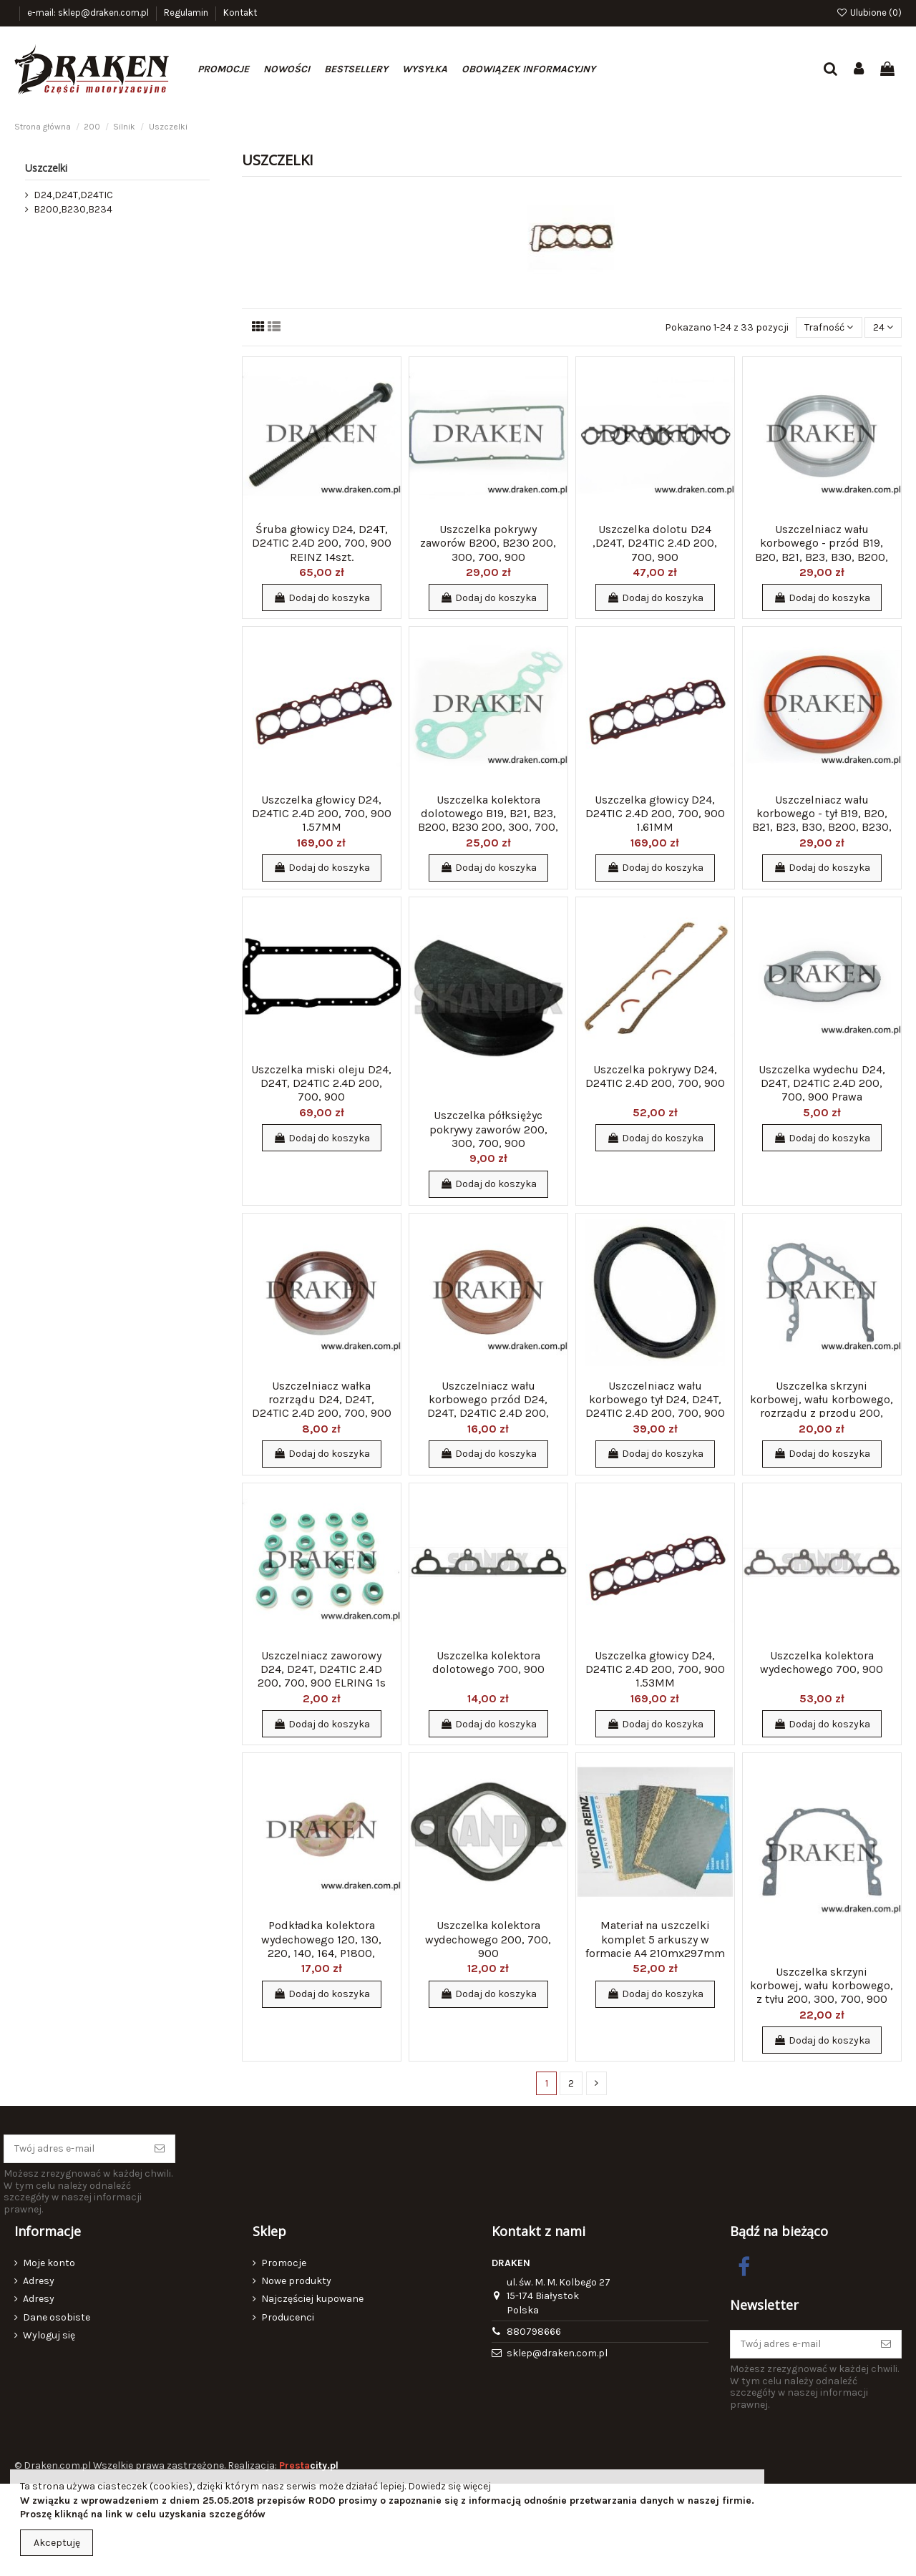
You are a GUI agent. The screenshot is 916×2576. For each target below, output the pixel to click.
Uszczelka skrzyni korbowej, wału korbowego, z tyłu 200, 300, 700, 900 (821, 1985)
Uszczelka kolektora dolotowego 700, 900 (488, 1662)
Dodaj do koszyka (321, 598)
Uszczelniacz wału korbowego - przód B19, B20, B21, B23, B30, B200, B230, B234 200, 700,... (821, 549)
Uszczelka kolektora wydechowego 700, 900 (821, 1662)
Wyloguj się (49, 2335)
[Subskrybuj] (160, 2148)
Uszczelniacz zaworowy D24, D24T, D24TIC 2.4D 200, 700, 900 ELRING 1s (322, 1669)
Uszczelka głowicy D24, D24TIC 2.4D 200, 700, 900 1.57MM (321, 813)
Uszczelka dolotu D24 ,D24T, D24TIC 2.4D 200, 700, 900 (655, 542)
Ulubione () (869, 12)
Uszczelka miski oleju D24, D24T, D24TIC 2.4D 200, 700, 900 (321, 1083)
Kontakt (240, 12)
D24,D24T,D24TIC (73, 195)
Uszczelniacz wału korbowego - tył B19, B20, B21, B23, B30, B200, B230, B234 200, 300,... (822, 820)
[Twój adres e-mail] (74, 2148)
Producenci (287, 2317)
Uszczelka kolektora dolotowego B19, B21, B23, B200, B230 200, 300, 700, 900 (488, 820)
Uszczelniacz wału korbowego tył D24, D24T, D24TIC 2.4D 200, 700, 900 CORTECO (655, 1406)
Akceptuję (57, 2543)
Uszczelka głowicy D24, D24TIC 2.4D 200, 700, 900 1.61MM (655, 813)
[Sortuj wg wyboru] (829, 327)
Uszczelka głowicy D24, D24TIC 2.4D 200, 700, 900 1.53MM (655, 1669)
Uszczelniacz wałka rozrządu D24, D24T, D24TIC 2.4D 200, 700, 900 (321, 1399)
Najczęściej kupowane (312, 2299)
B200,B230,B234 (73, 209)
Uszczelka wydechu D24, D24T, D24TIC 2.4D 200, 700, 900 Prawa (822, 1083)
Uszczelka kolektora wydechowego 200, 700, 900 (488, 1938)
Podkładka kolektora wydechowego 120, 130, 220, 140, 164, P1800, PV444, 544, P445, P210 (321, 1946)
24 (883, 327)
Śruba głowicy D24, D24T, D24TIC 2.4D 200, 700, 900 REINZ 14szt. (321, 542)
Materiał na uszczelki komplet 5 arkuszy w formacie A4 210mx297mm (655, 1938)
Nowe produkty (296, 2281)
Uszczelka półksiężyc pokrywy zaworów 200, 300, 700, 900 (488, 1128)
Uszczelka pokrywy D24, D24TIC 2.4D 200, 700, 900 (655, 1076)
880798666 (534, 2332)
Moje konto (49, 2263)
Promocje (283, 2263)
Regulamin (187, 12)
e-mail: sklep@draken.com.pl (89, 12)
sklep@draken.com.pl (557, 2353)
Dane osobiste (56, 2317)
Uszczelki (46, 168)
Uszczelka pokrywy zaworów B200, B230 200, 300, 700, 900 (488, 542)
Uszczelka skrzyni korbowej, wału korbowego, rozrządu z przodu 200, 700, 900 (821, 1406)
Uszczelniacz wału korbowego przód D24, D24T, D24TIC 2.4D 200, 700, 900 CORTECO (488, 1406)
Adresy (38, 2281)
